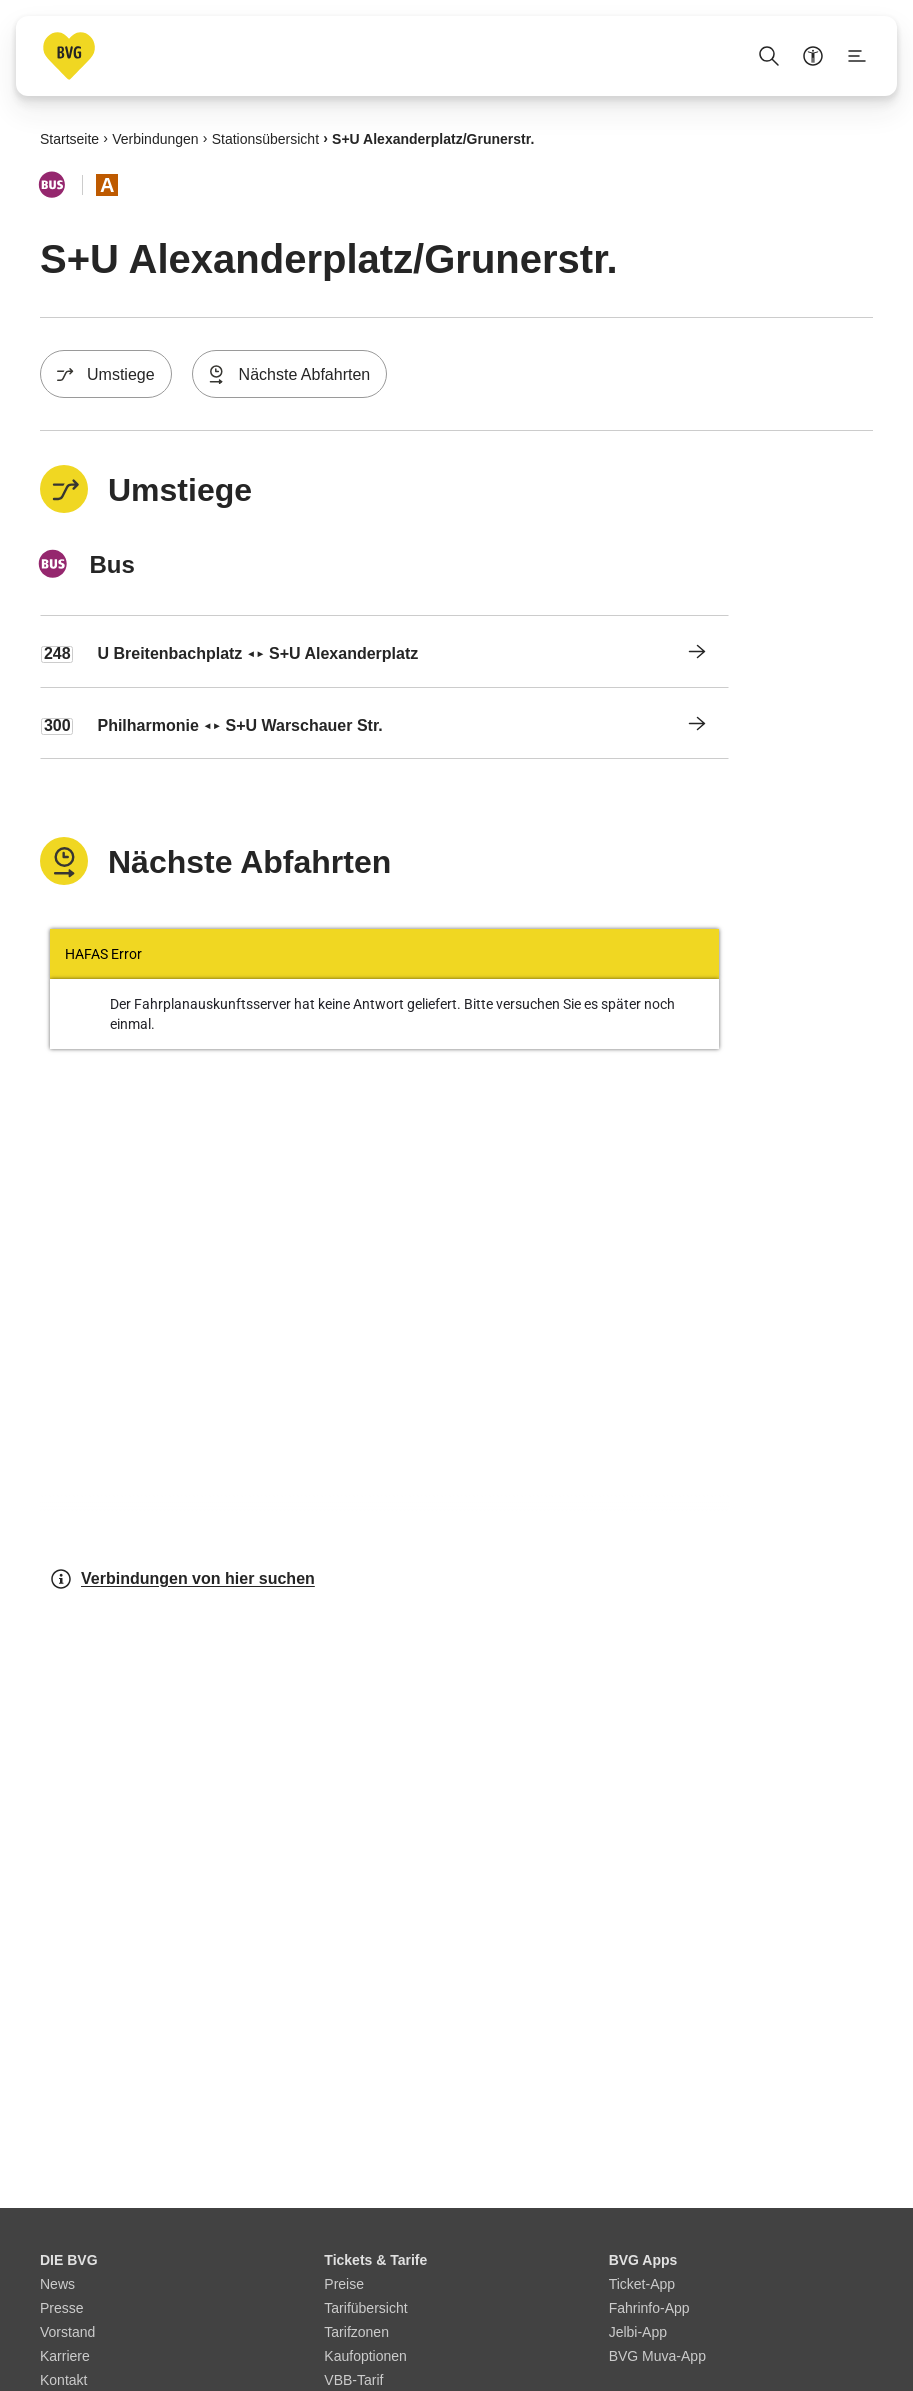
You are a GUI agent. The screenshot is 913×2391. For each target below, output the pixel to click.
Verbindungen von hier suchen (182, 1579)
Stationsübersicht (265, 138)
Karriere (65, 2356)
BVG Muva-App (657, 2356)
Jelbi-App (638, 2332)
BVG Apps (643, 2260)
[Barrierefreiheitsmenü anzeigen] (813, 56)
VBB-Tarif (353, 2380)
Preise (344, 2284)
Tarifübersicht (365, 2308)
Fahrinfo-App (649, 2308)
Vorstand (67, 2332)
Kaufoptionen (365, 2356)
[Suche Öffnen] (769, 56)
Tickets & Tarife (375, 2260)
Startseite (69, 138)
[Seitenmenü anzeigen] (857, 56)
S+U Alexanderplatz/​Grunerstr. (433, 138)
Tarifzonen (356, 2332)
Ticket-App (642, 2284)
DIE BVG (69, 2260)
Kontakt (63, 2380)
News (57, 2284)
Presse (62, 2308)
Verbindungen (155, 138)
